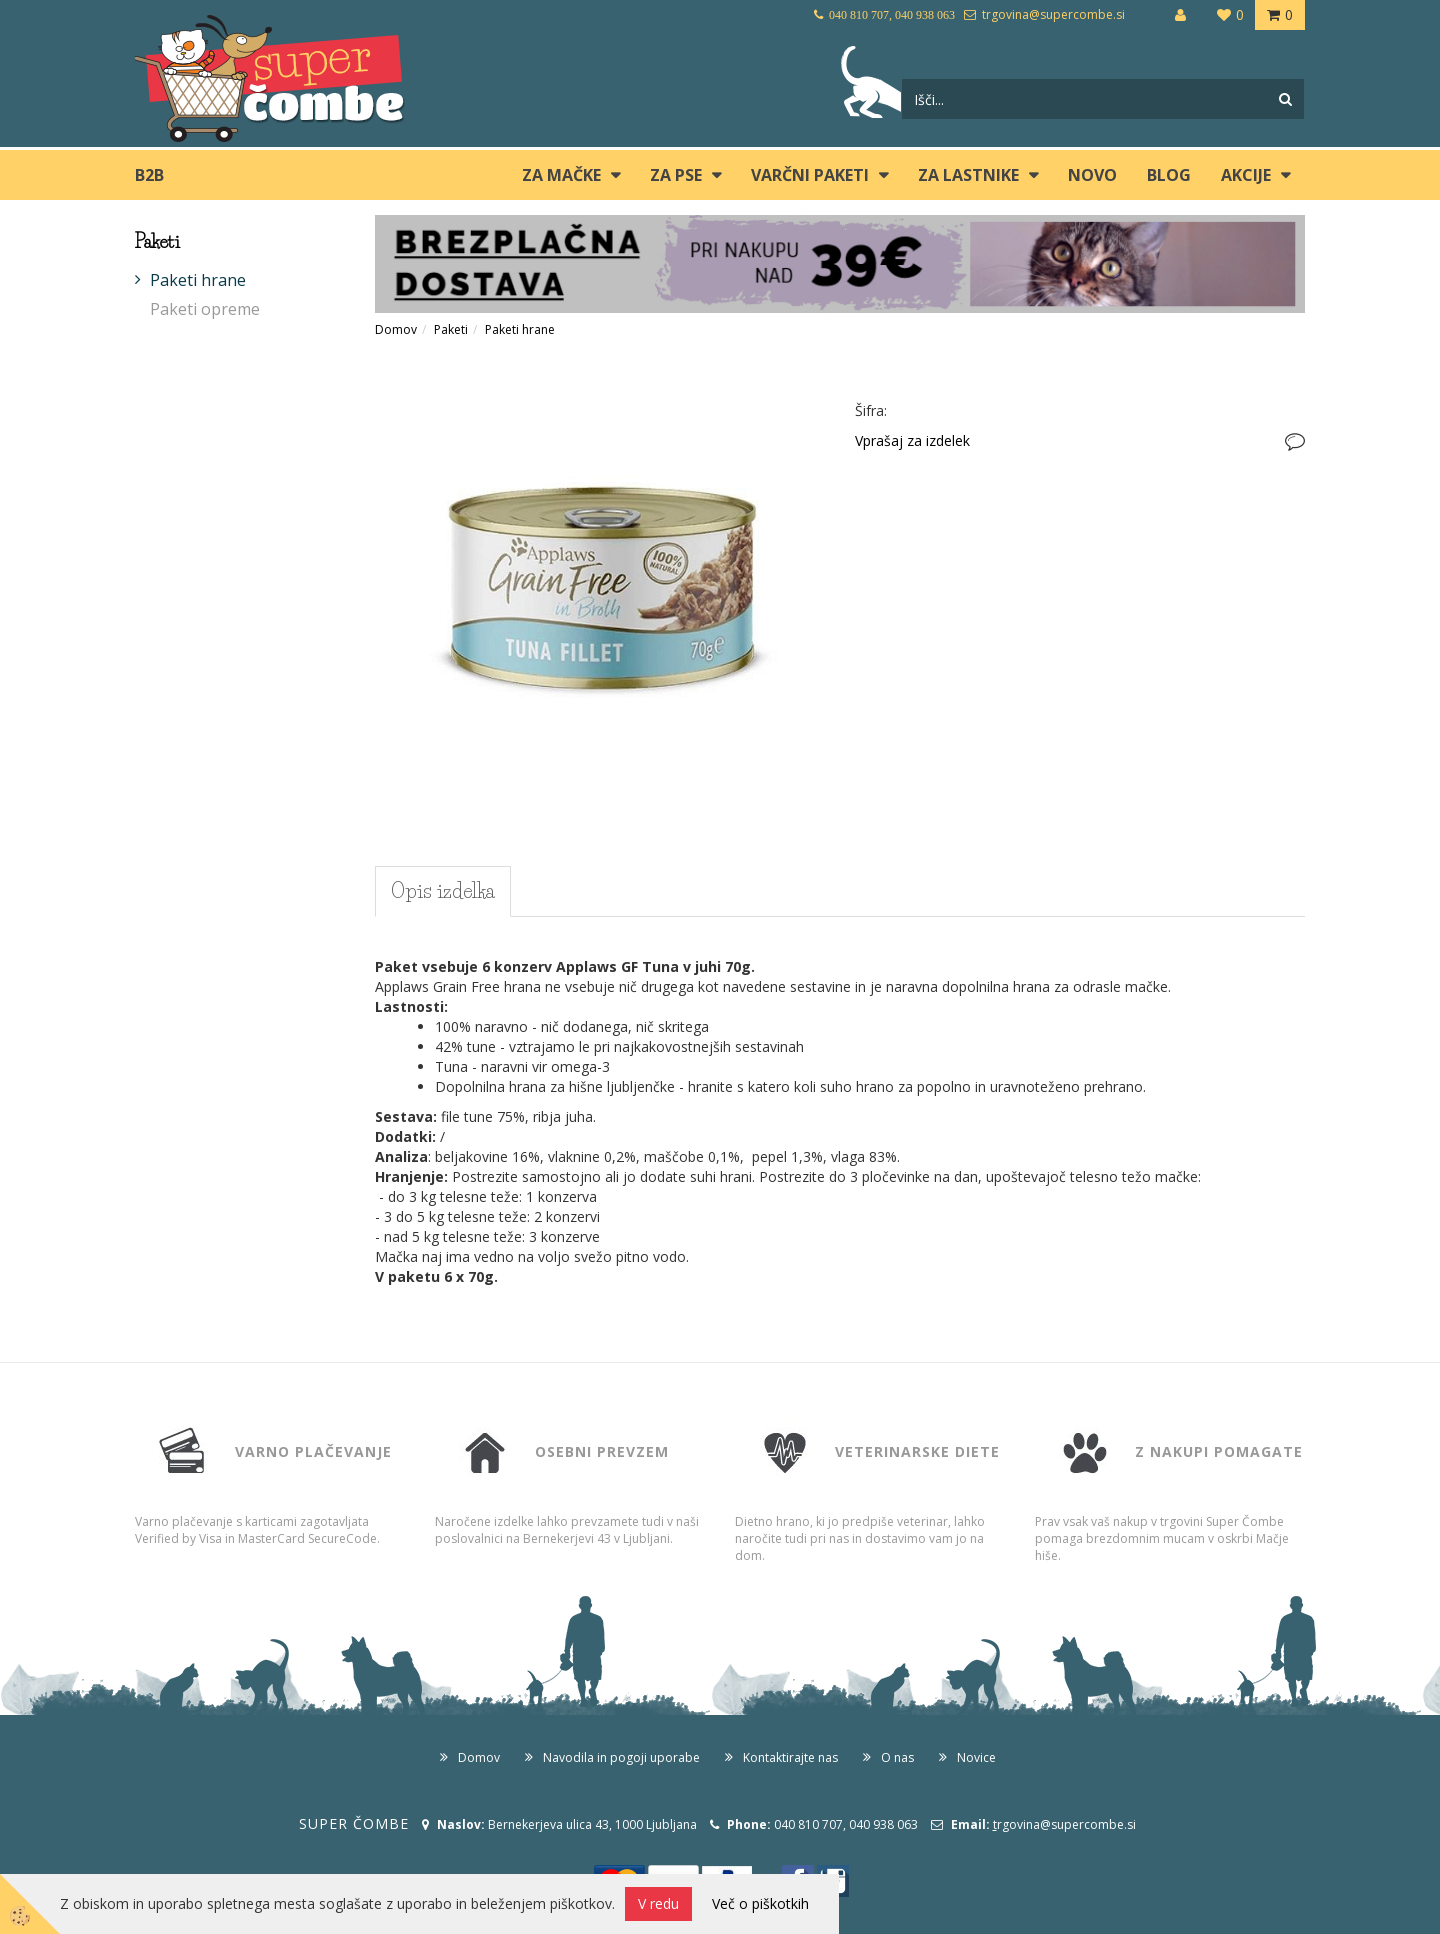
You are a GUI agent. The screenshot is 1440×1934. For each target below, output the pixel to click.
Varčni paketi (810, 175)
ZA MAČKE (561, 175)
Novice (976, 1757)
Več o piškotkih (760, 1903)
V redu (658, 1903)
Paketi (451, 329)
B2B (149, 175)
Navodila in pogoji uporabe (621, 1757)
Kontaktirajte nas (790, 1757)
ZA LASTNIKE (968, 175)
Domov (396, 329)
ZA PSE (676, 175)
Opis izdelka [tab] (443, 891)
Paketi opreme (205, 309)
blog (1169, 175)
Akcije (1246, 175)
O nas (897, 1757)
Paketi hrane (198, 280)
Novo (1092, 175)
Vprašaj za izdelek (912, 440)
